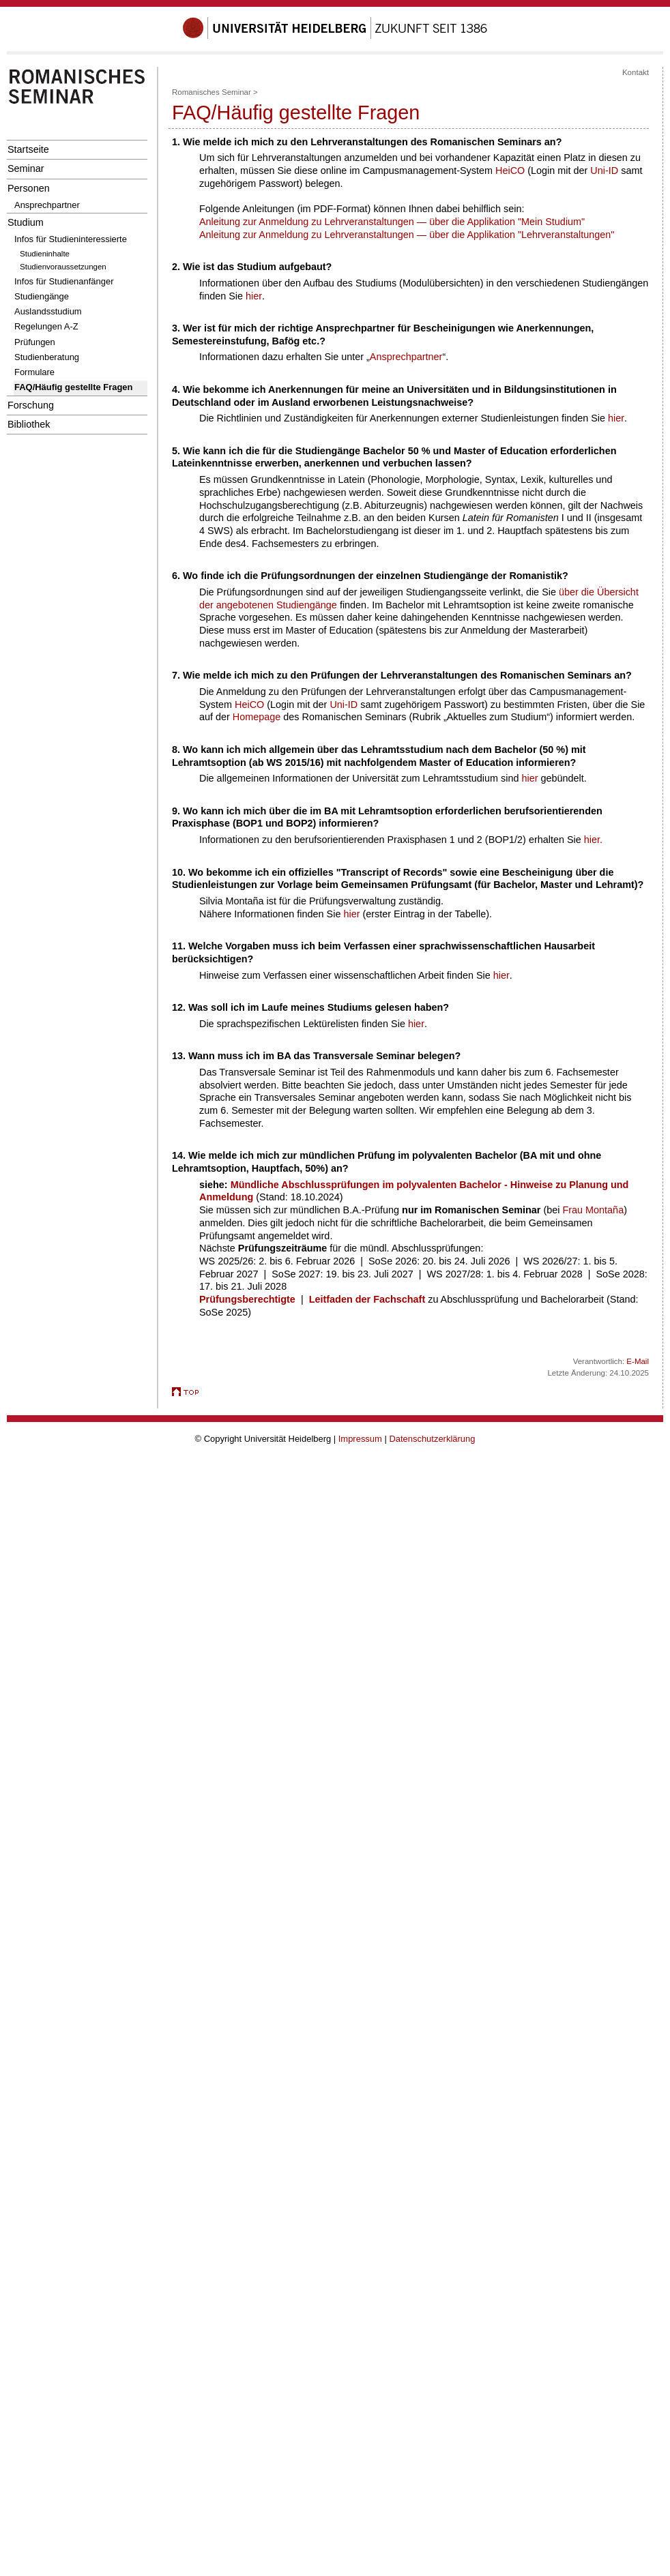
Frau (573, 1209)
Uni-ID (604, 170)
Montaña (604, 1209)
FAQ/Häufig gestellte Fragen (73, 387)
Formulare (34, 372)
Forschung (31, 405)
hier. (593, 839)
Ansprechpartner (47, 205)
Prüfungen (34, 342)
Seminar (26, 168)
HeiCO (511, 170)
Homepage (256, 716)
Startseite (28, 149)
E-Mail (637, 1361)
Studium (26, 222)
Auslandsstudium (48, 311)
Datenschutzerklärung (432, 1439)
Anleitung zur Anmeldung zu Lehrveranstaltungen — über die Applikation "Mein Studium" (392, 221)
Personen (29, 188)
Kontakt (635, 72)
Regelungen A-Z (46, 326)
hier (254, 296)
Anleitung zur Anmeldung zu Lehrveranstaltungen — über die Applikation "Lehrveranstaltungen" (407, 234)
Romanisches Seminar (211, 92)
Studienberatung (46, 357)
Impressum (360, 1439)
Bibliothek (29, 424)
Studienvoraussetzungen (63, 267)
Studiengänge (41, 296)
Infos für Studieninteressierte (70, 239)
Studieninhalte (45, 254)
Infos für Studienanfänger (63, 281)
